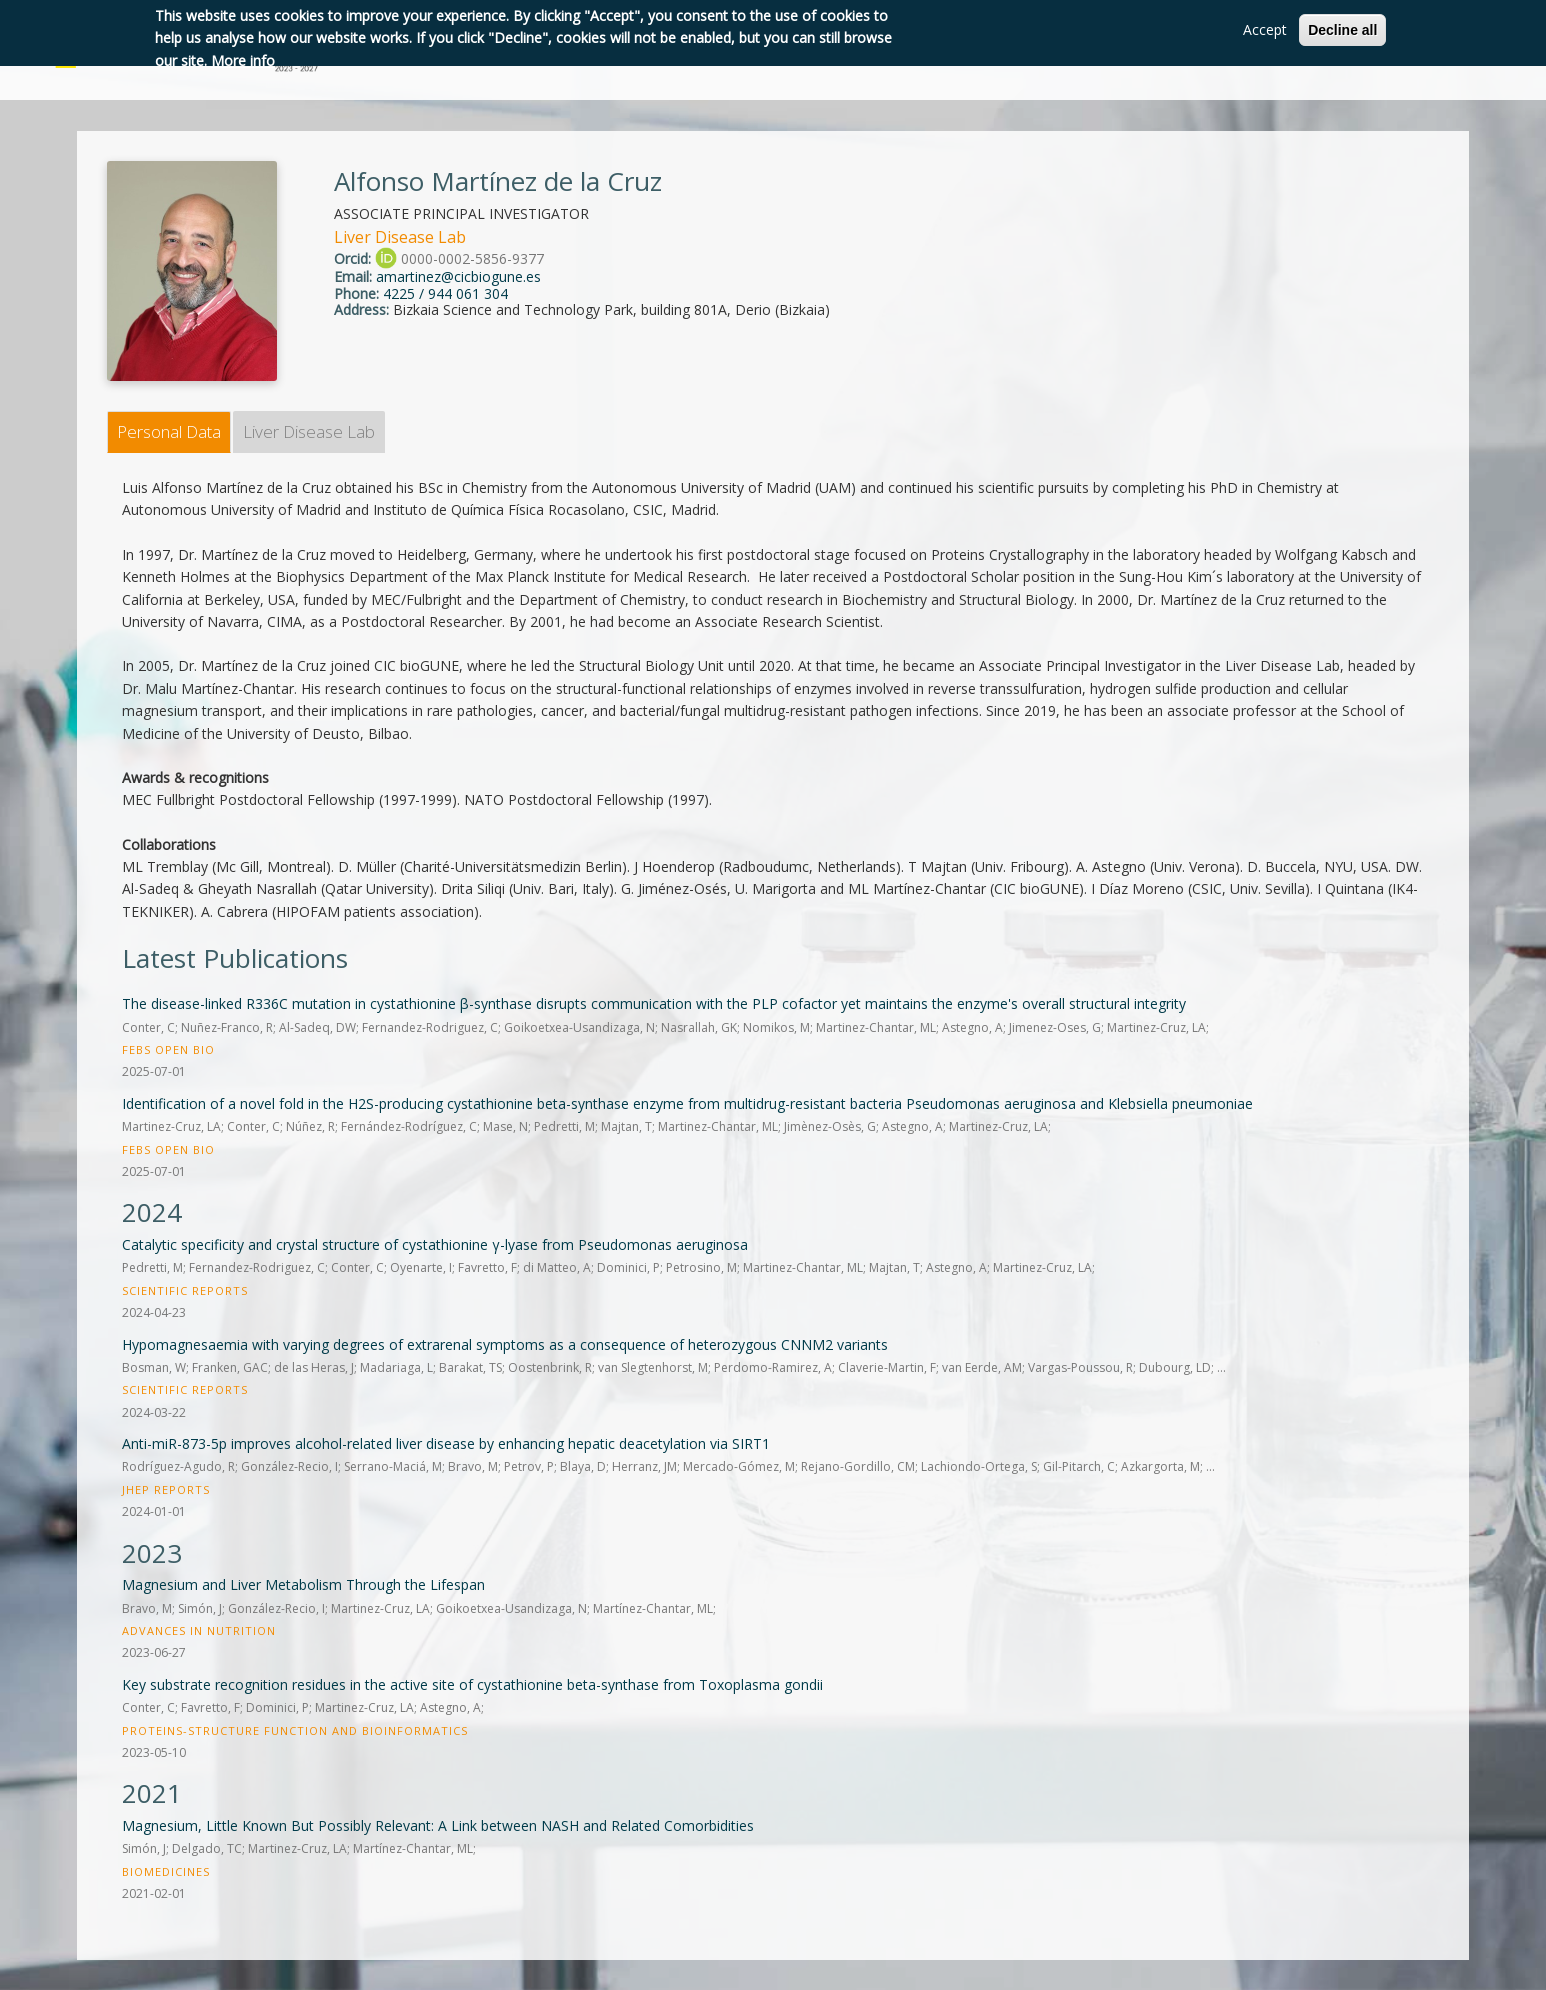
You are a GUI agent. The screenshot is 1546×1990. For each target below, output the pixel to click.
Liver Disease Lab (309, 431)
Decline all (1342, 30)
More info (243, 60)
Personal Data (169, 431)
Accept (1265, 29)
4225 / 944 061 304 (445, 293)
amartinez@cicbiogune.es (458, 276)
